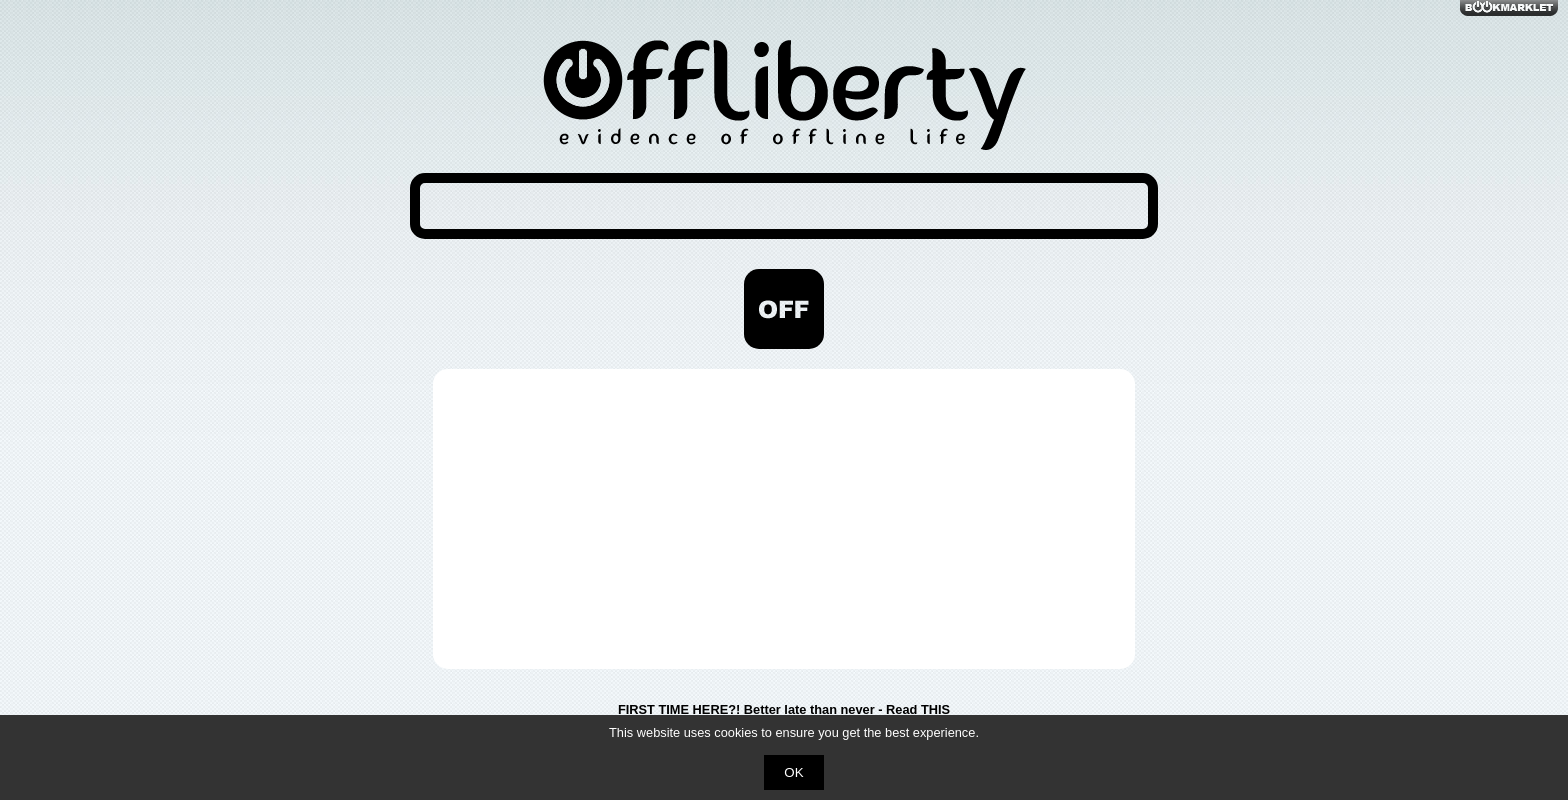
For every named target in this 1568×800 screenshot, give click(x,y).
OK (793, 772)
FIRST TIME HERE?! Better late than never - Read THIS (784, 709)
